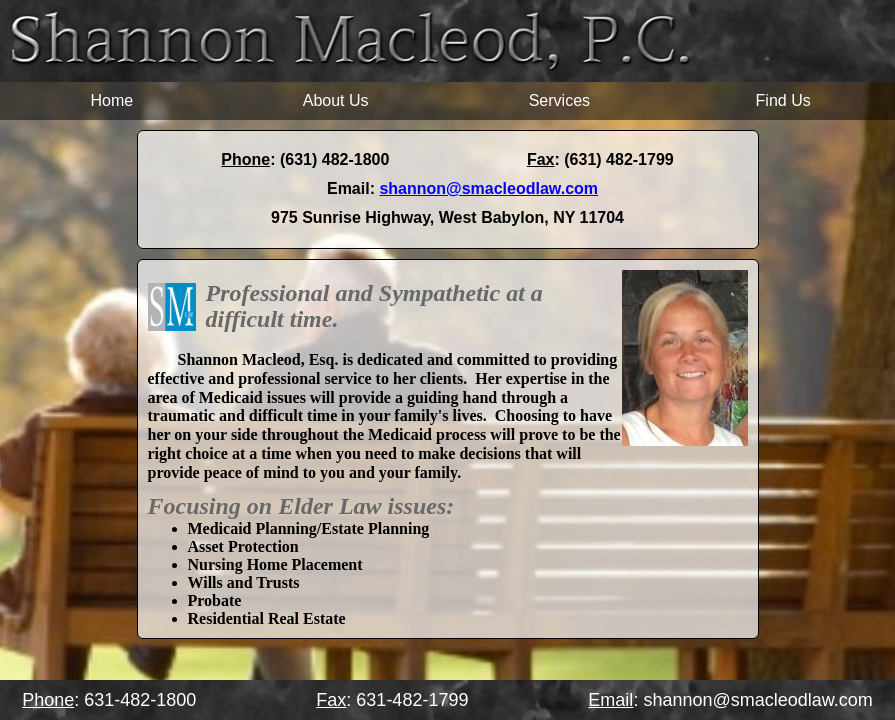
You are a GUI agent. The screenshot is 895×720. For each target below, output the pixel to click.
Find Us (783, 100)
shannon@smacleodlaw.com (488, 188)
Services (559, 100)
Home (112, 100)
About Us (336, 100)
